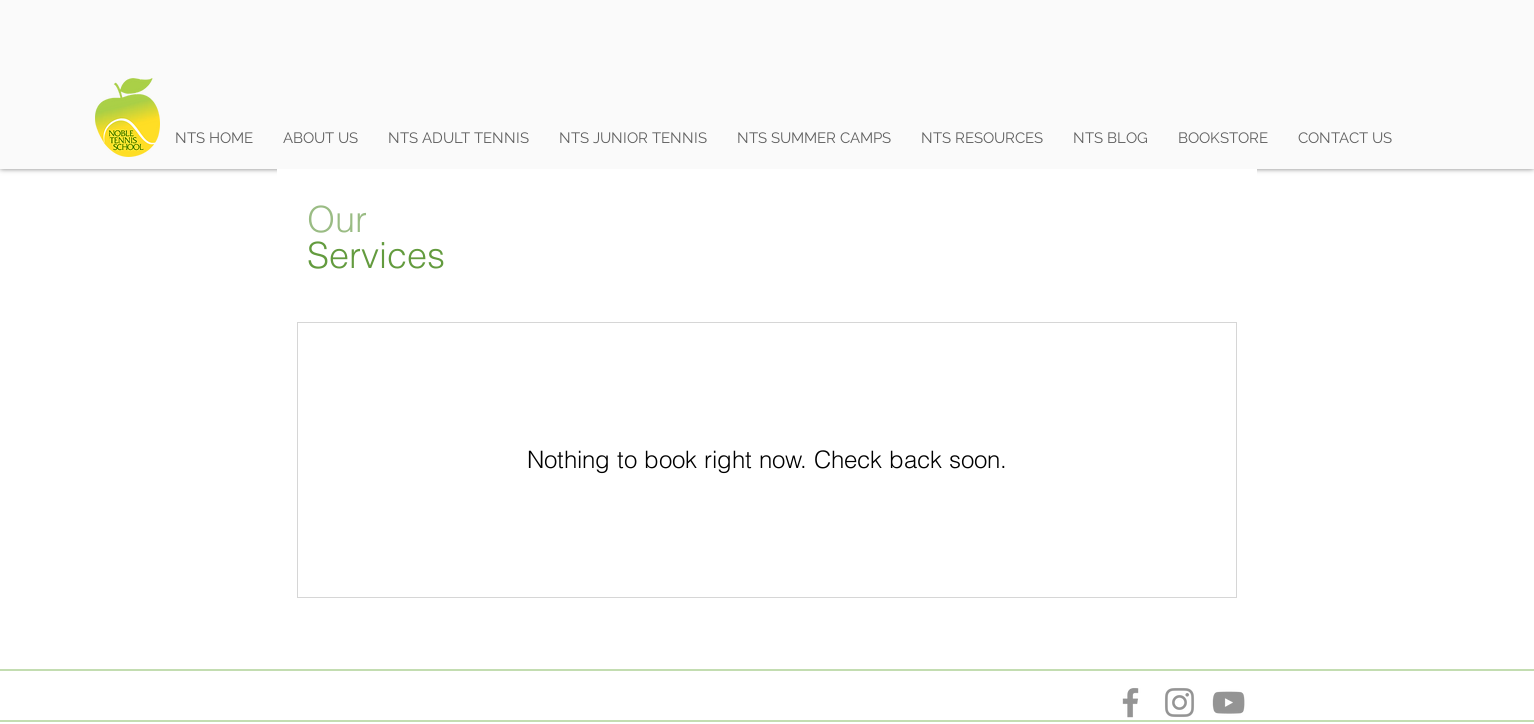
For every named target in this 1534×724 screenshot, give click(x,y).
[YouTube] (1228, 702)
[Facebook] (1130, 702)
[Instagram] (1179, 702)
